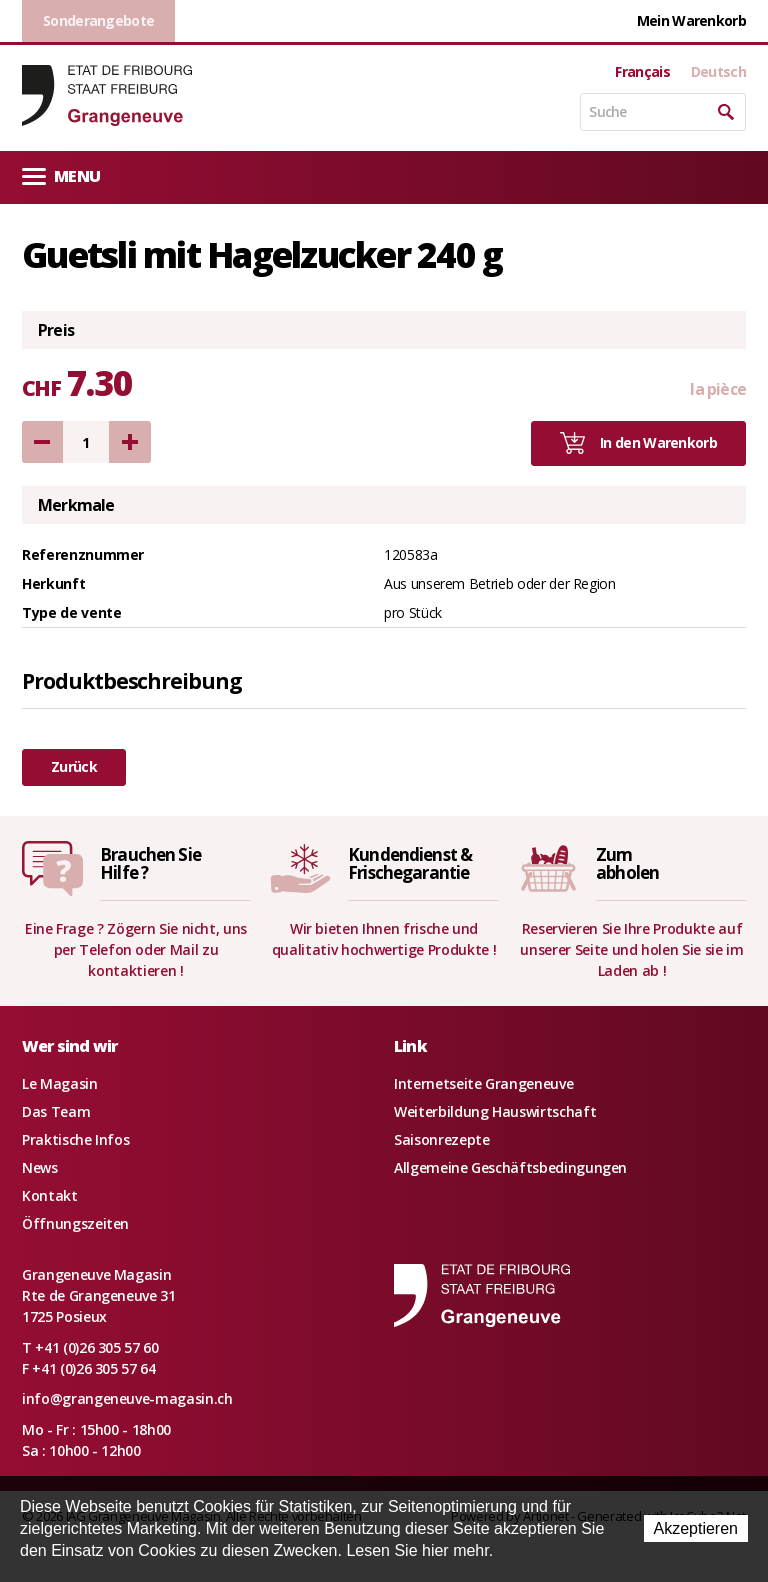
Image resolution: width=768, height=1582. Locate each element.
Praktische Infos (75, 1139)
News (40, 1167)
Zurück (74, 766)
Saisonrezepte (441, 1139)
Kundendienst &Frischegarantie (410, 864)
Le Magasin (60, 1083)
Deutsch (718, 72)
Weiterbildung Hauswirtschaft (495, 1111)
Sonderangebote (98, 20)
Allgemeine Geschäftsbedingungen (510, 1167)
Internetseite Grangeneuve (483, 1083)
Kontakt (50, 1195)
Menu (61, 175)
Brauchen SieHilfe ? (150, 864)
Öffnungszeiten (75, 1223)
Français (642, 72)
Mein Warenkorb (691, 20)
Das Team (56, 1111)
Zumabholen (627, 864)
